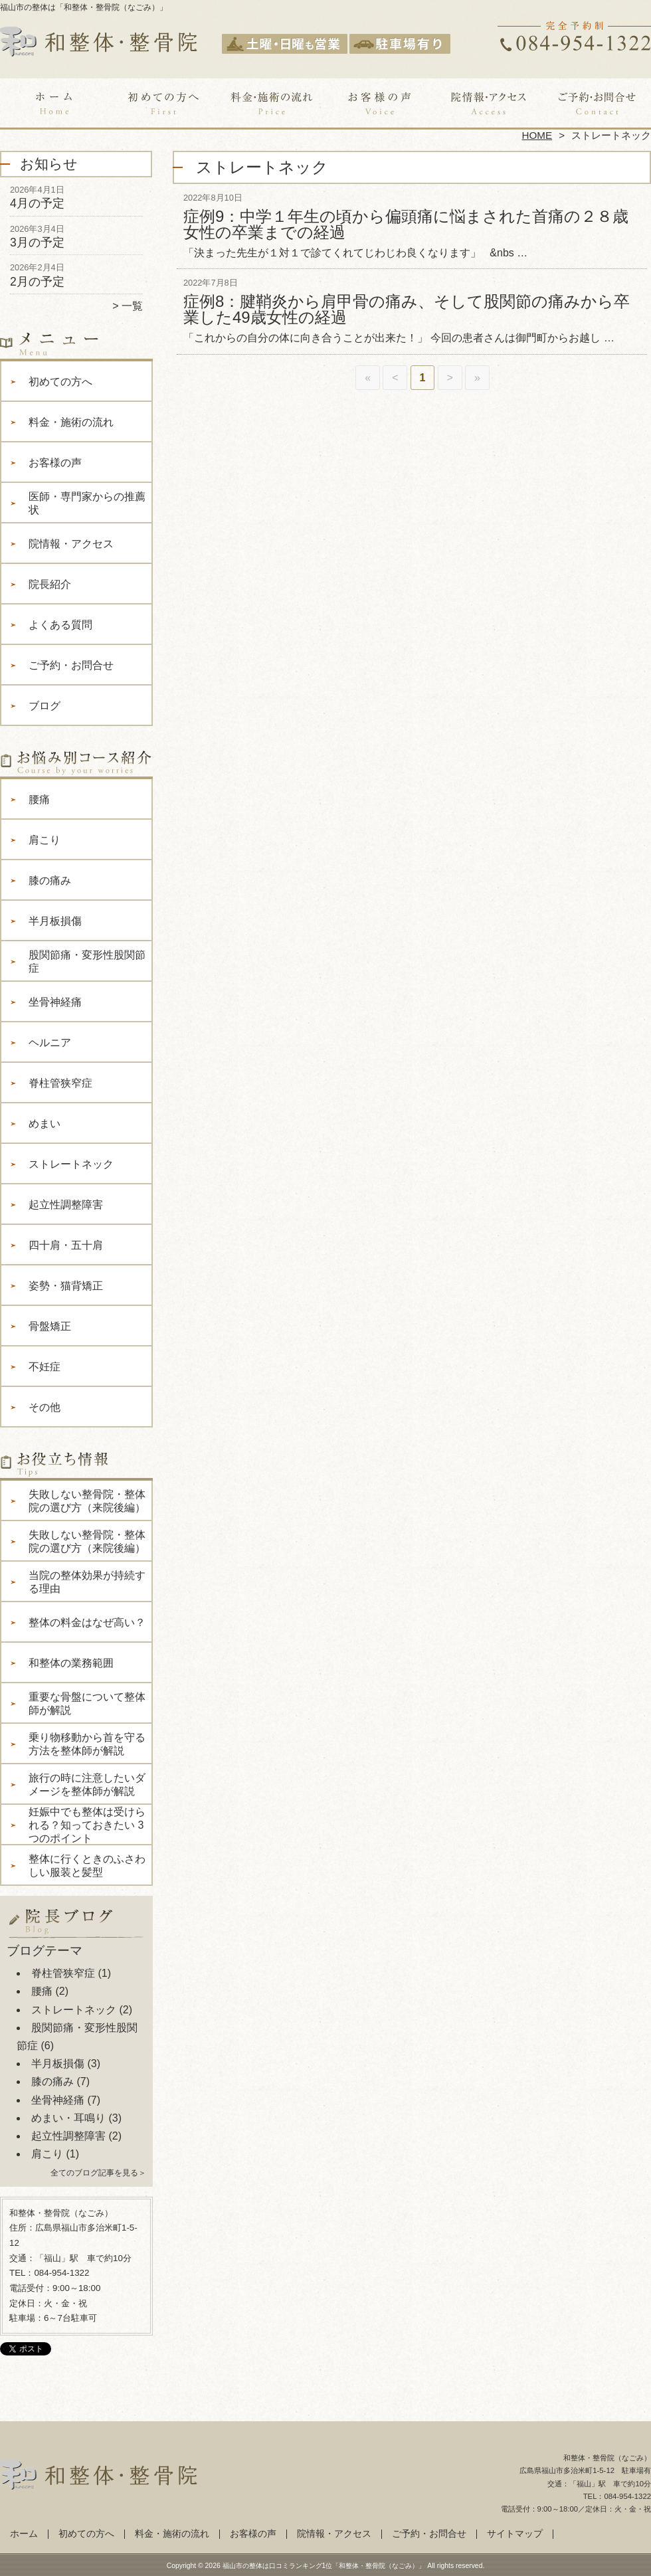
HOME (537, 135)
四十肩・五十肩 (66, 1245)
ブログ (44, 705)
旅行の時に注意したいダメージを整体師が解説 (87, 1784)
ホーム (54, 103)
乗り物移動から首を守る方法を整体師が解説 (87, 1744)
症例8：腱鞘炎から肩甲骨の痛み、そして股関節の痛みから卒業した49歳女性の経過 (406, 309)
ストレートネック (71, 1164)
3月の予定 (37, 242)
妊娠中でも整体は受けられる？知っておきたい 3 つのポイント (87, 1825)
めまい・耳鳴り (68, 2118)
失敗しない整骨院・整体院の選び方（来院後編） (87, 1501)
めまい (44, 1123)
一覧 (132, 306)
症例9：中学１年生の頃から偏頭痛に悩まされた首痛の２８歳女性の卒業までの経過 (405, 224)
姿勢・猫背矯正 (66, 1285)
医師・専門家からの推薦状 (87, 503)
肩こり (44, 840)
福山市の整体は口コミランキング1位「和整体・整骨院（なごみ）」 (324, 2565)
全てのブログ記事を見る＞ (98, 2172)
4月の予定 (37, 203)
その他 (44, 1407)
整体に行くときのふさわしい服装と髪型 (87, 1865)
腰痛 (39, 799)
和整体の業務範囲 (71, 1663)
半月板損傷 (55, 921)
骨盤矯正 (50, 1326)
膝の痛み (50, 880)
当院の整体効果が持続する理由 (87, 1582)
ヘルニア (50, 1042)
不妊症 (44, 1366)
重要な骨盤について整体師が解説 (87, 1703)
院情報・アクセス (488, 103)
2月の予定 (37, 281)
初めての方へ (163, 103)
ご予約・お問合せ (596, 103)
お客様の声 (380, 103)
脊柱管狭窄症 (60, 1083)
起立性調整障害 (66, 1204)
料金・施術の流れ (271, 103)
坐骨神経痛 (55, 1002)
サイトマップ (515, 2534)
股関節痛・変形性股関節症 (87, 961)
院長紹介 (50, 584)
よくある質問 (60, 624)
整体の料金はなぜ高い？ (87, 1622)
